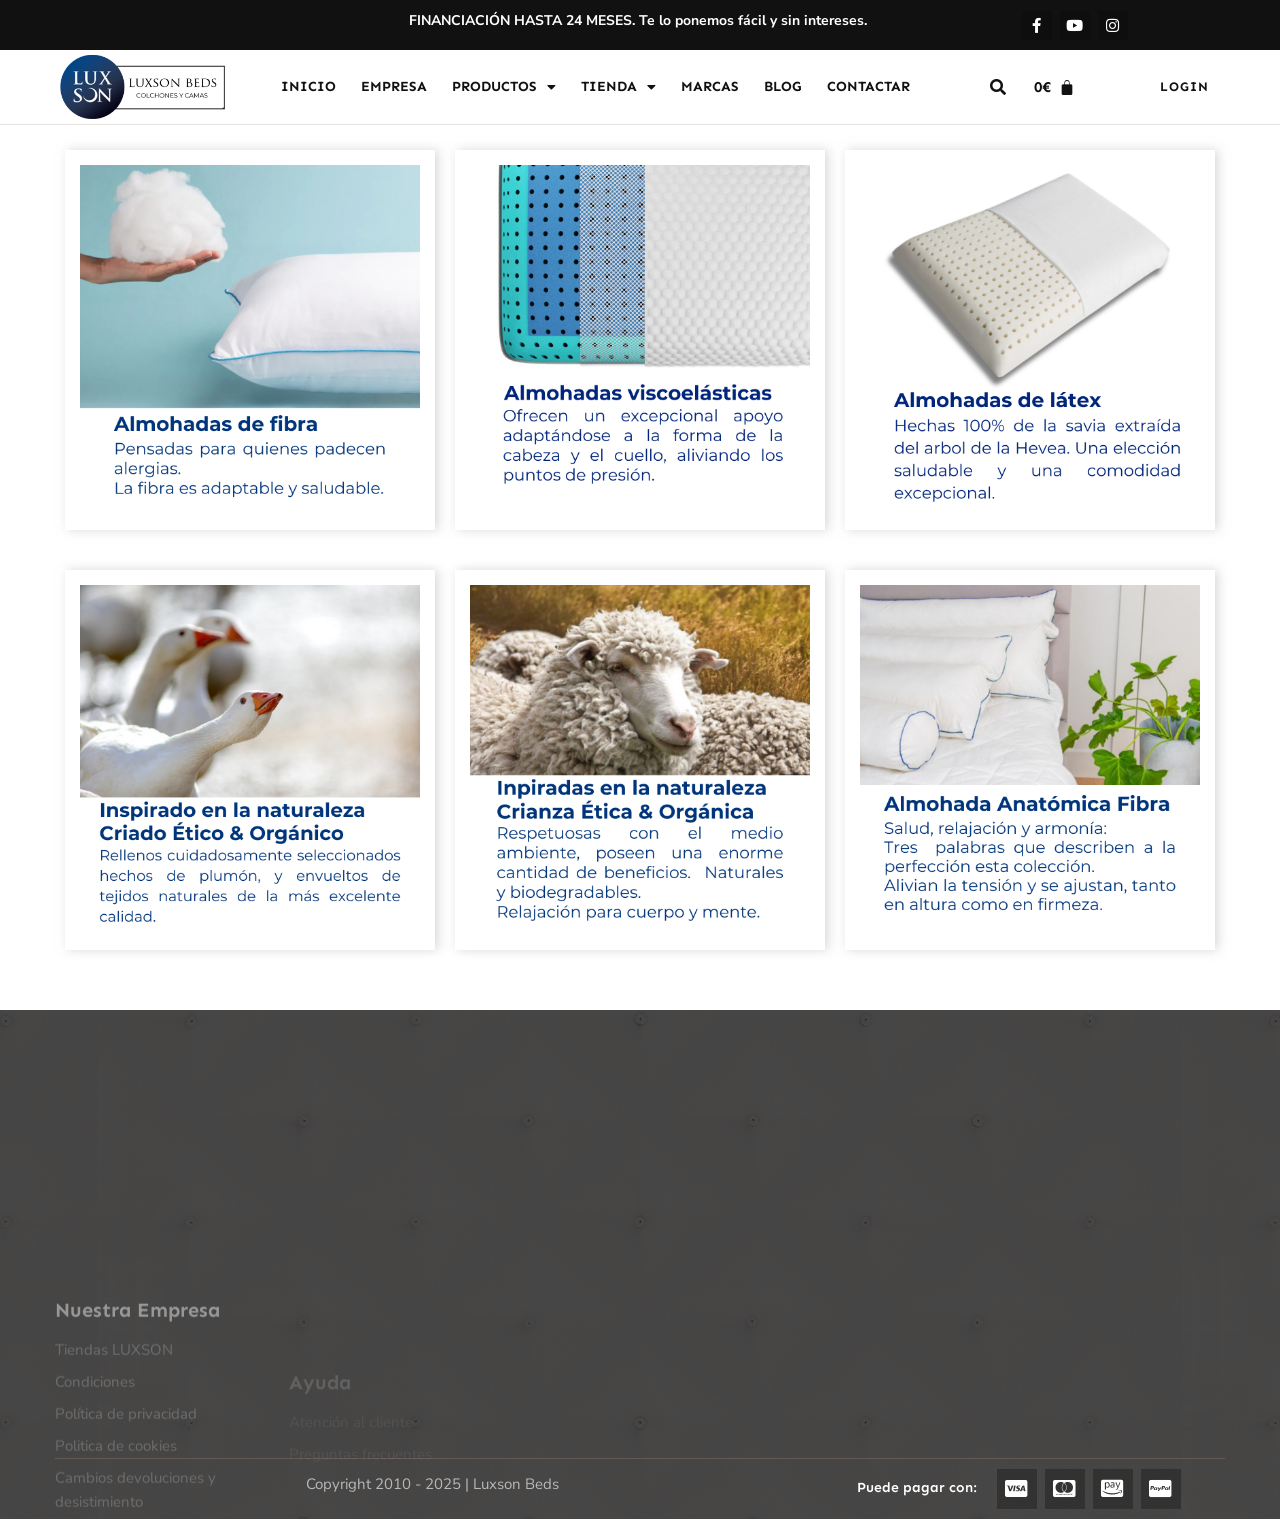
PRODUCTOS (504, 87)
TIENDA (618, 87)
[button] (998, 87)
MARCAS (710, 86)
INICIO (308, 86)
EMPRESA (394, 86)
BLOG (783, 86)
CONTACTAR (868, 86)
